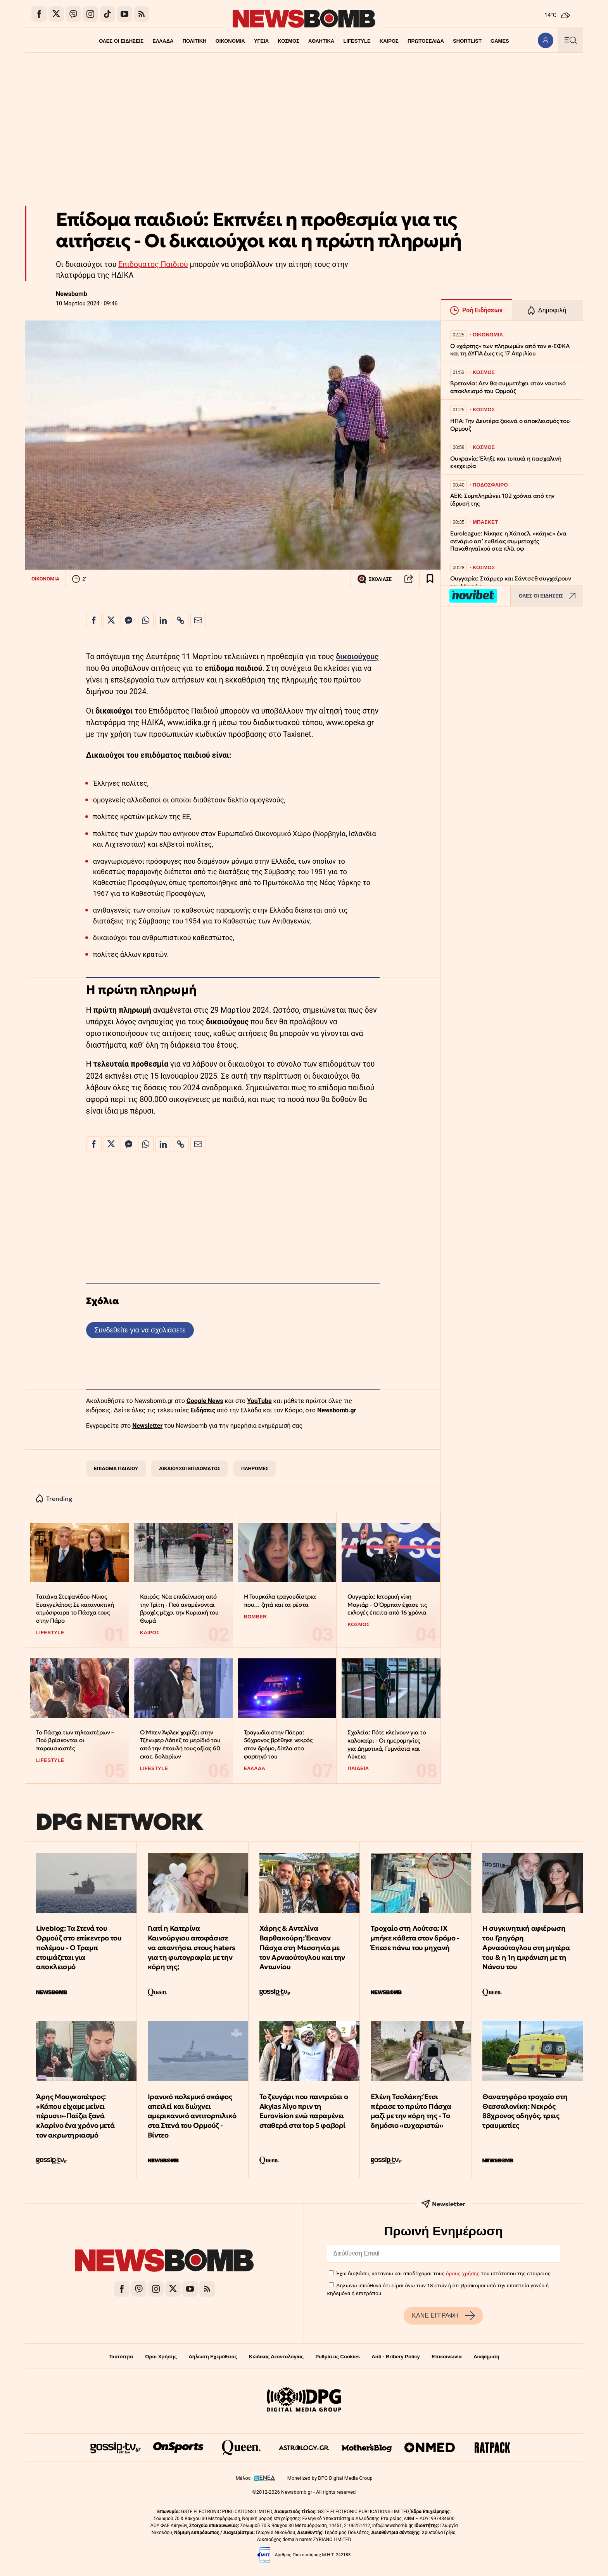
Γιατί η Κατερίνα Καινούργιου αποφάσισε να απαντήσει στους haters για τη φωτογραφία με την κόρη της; (191, 1947)
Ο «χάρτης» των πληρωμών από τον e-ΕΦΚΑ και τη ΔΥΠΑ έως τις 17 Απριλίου (509, 349)
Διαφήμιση (486, 2356)
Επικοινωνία (447, 2356)
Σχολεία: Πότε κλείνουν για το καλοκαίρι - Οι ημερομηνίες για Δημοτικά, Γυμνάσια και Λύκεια (386, 1744)
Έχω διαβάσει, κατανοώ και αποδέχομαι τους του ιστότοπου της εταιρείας (443, 2273)
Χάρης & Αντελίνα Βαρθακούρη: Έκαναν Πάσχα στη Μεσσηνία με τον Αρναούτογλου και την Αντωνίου (302, 1947)
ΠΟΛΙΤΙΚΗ (194, 41)
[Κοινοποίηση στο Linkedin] (163, 620)
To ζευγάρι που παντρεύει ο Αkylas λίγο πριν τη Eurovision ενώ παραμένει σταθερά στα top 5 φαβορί (303, 2111)
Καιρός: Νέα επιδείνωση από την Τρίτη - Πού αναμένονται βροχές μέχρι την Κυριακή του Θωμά (179, 1608)
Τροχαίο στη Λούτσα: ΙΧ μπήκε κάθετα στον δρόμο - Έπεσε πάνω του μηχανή (415, 1938)
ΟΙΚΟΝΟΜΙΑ (230, 41)
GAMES (500, 41)
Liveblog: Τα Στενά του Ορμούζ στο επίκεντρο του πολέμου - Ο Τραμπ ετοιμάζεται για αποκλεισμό (78, 1947)
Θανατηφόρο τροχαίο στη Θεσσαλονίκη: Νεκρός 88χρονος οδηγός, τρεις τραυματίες (524, 2111)
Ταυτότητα (121, 2356)
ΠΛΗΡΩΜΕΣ (254, 1468)
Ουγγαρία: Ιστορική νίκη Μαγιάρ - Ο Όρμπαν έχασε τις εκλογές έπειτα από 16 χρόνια (387, 1604)
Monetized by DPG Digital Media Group (330, 2478)
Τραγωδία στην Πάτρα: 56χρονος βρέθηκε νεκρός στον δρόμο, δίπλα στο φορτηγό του (278, 1744)
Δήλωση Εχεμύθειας (212, 2356)
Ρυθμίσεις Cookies (337, 2356)
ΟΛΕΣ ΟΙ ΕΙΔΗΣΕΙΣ (120, 41)
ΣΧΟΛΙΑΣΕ (374, 579)
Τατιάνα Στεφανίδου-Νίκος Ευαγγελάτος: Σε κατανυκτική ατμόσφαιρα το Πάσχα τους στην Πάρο (75, 1608)
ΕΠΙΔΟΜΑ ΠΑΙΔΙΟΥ (116, 1468)
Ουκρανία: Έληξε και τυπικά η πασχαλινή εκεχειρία (505, 462)
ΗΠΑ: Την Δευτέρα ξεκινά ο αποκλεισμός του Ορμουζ (510, 424)
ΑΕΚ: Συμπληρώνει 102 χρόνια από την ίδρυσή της (502, 499)
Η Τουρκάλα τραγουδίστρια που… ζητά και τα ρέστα (280, 1600)
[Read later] (430, 579)
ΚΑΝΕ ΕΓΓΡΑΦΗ (443, 2316)
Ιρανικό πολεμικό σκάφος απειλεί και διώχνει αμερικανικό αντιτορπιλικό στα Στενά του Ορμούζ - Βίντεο (192, 2115)
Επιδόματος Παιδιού (153, 264)
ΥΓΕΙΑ (261, 41)
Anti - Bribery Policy (395, 2356)
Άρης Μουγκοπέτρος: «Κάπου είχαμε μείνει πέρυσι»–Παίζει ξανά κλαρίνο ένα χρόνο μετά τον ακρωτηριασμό (75, 2115)
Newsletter (147, 1425)
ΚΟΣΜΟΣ (288, 41)
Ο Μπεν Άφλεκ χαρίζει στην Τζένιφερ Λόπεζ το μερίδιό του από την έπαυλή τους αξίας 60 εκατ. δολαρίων (180, 1744)
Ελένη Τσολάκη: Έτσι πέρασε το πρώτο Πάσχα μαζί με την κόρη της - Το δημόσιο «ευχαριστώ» (411, 2111)
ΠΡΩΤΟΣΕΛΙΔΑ (426, 41)
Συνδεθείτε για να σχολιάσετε (139, 1330)
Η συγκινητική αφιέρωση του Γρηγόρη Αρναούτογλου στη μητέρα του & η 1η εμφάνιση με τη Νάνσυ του (526, 1947)
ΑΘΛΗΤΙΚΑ (321, 41)
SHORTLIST (467, 41)
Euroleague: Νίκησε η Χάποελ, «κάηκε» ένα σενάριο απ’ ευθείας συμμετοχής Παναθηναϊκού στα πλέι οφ (508, 541)
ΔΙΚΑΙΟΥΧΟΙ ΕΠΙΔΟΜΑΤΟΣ (189, 1468)
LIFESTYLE (357, 41)
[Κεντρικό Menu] (570, 40)
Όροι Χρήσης (161, 2356)
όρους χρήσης (463, 2273)
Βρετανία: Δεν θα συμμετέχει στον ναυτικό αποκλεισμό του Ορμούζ (508, 387)
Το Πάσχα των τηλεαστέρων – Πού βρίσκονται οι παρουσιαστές (75, 1740)
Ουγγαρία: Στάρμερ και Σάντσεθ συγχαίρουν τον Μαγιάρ (510, 582)
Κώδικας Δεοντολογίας (276, 2356)
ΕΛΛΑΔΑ (162, 41)
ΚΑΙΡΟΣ (389, 41)
